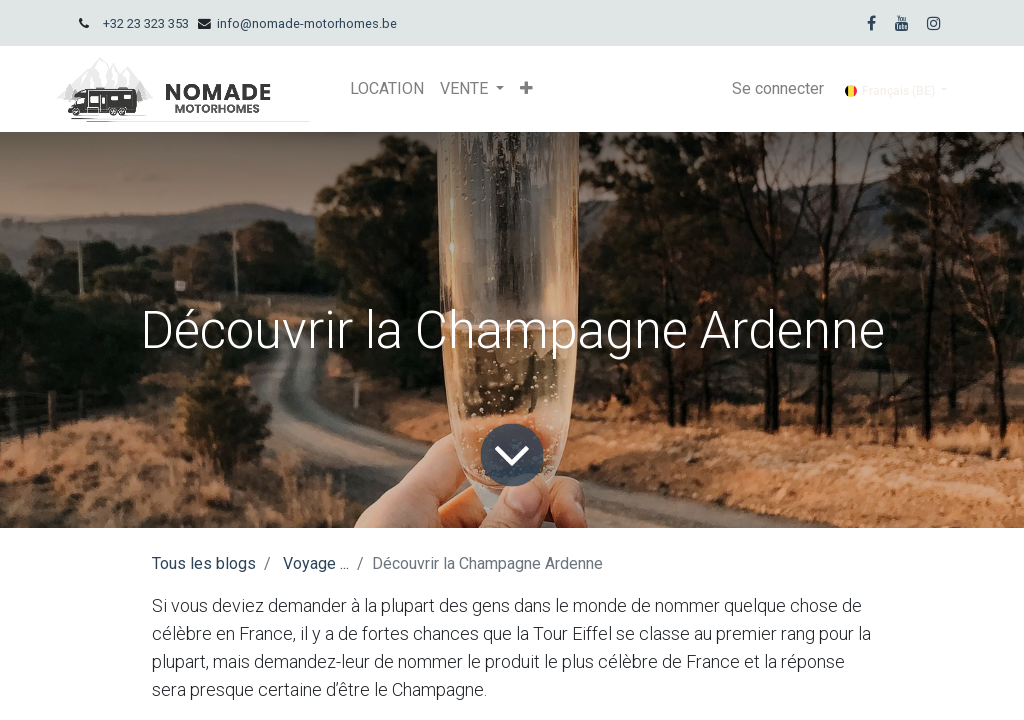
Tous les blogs (204, 563)
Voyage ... (316, 563)
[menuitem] (387, 89)
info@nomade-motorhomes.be (307, 23)
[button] (526, 89)
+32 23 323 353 (146, 23)
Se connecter (778, 88)
